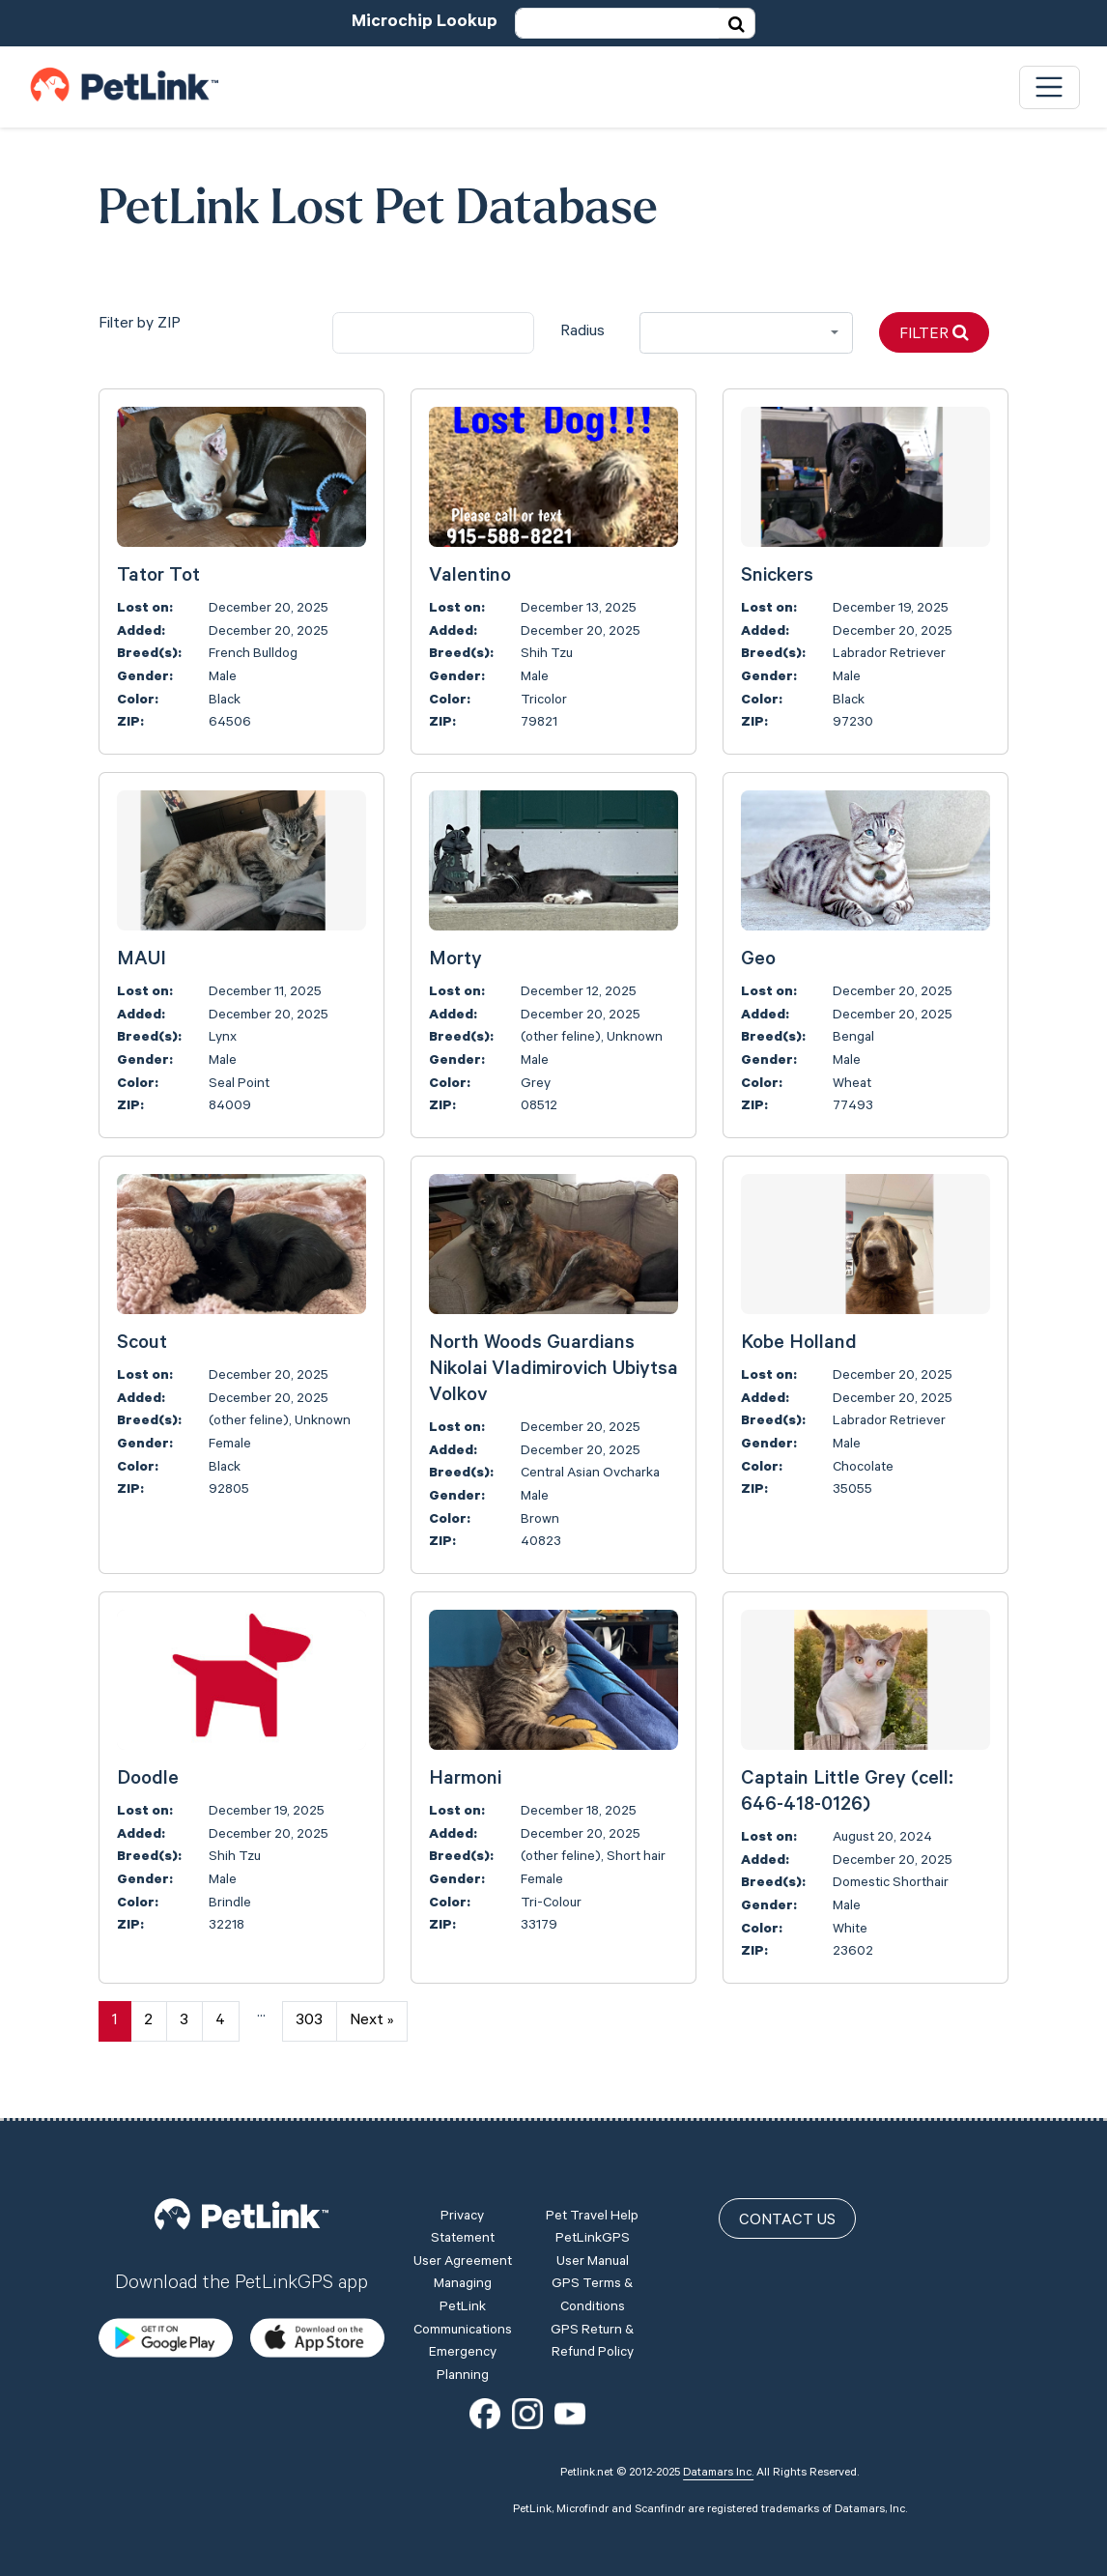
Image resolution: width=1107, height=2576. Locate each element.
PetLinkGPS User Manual (592, 2251)
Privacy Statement (463, 2229)
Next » (371, 2021)
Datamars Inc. (718, 2473)
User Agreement (462, 2263)
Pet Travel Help (592, 2217)
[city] (433, 333)
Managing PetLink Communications (462, 2307)
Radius (582, 332)
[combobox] (746, 333)
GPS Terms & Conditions (592, 2296)
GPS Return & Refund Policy (592, 2343)
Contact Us (787, 2221)
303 (309, 2021)
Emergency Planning (463, 2365)
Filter (934, 334)
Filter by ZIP (140, 324)
